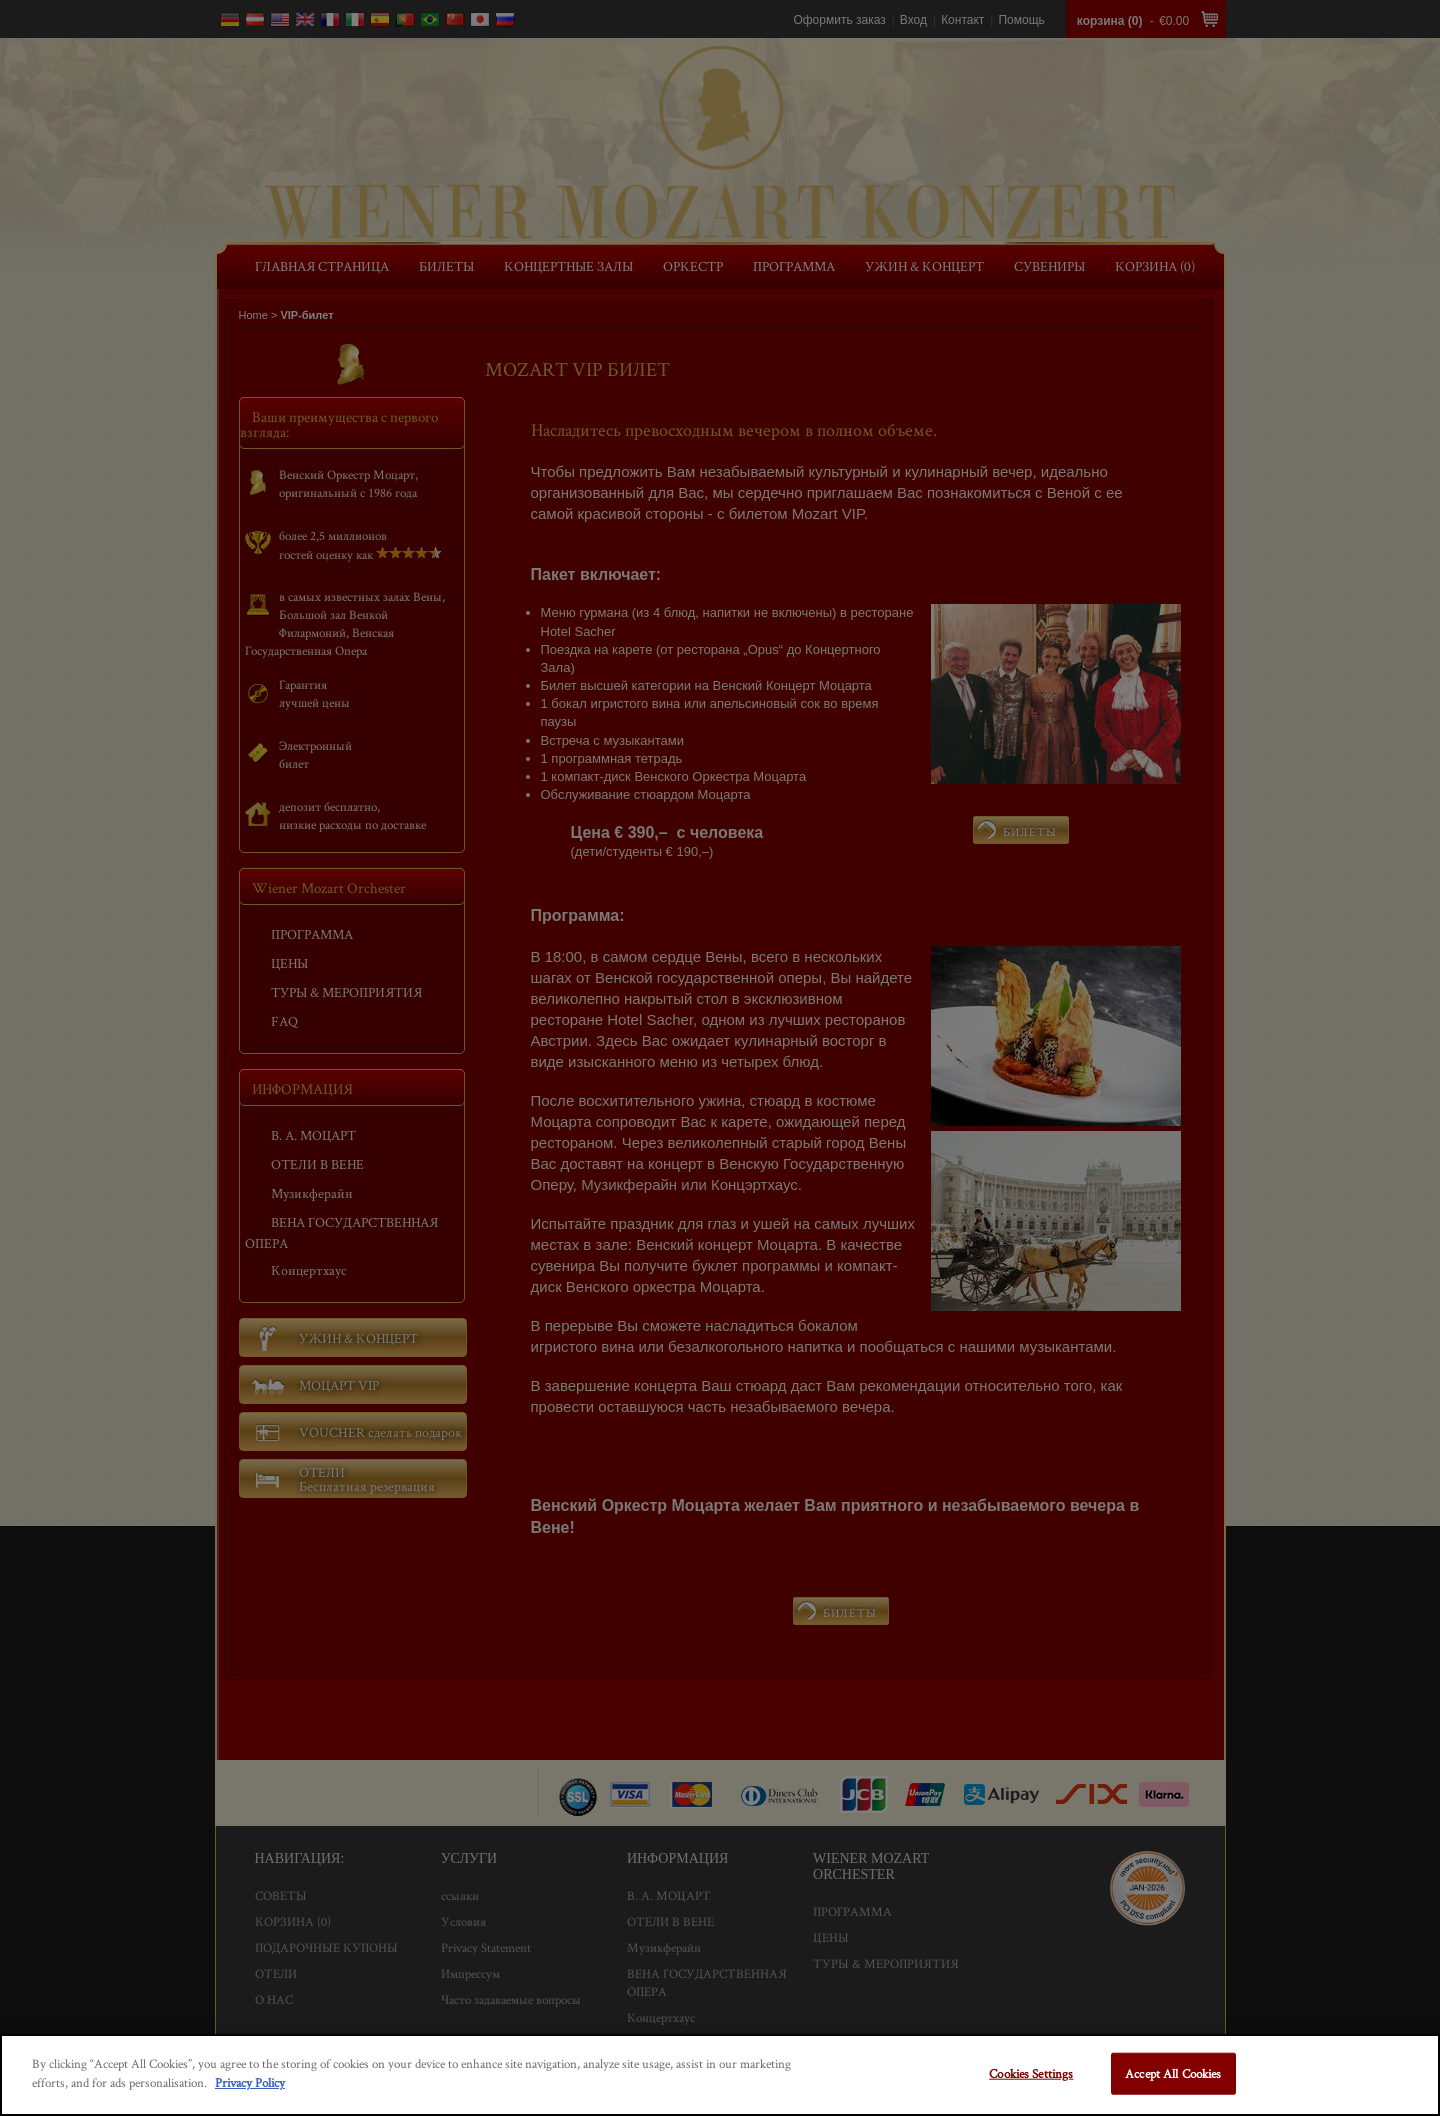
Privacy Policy (250, 2082)
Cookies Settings (1031, 2073)
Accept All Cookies (1173, 2073)
